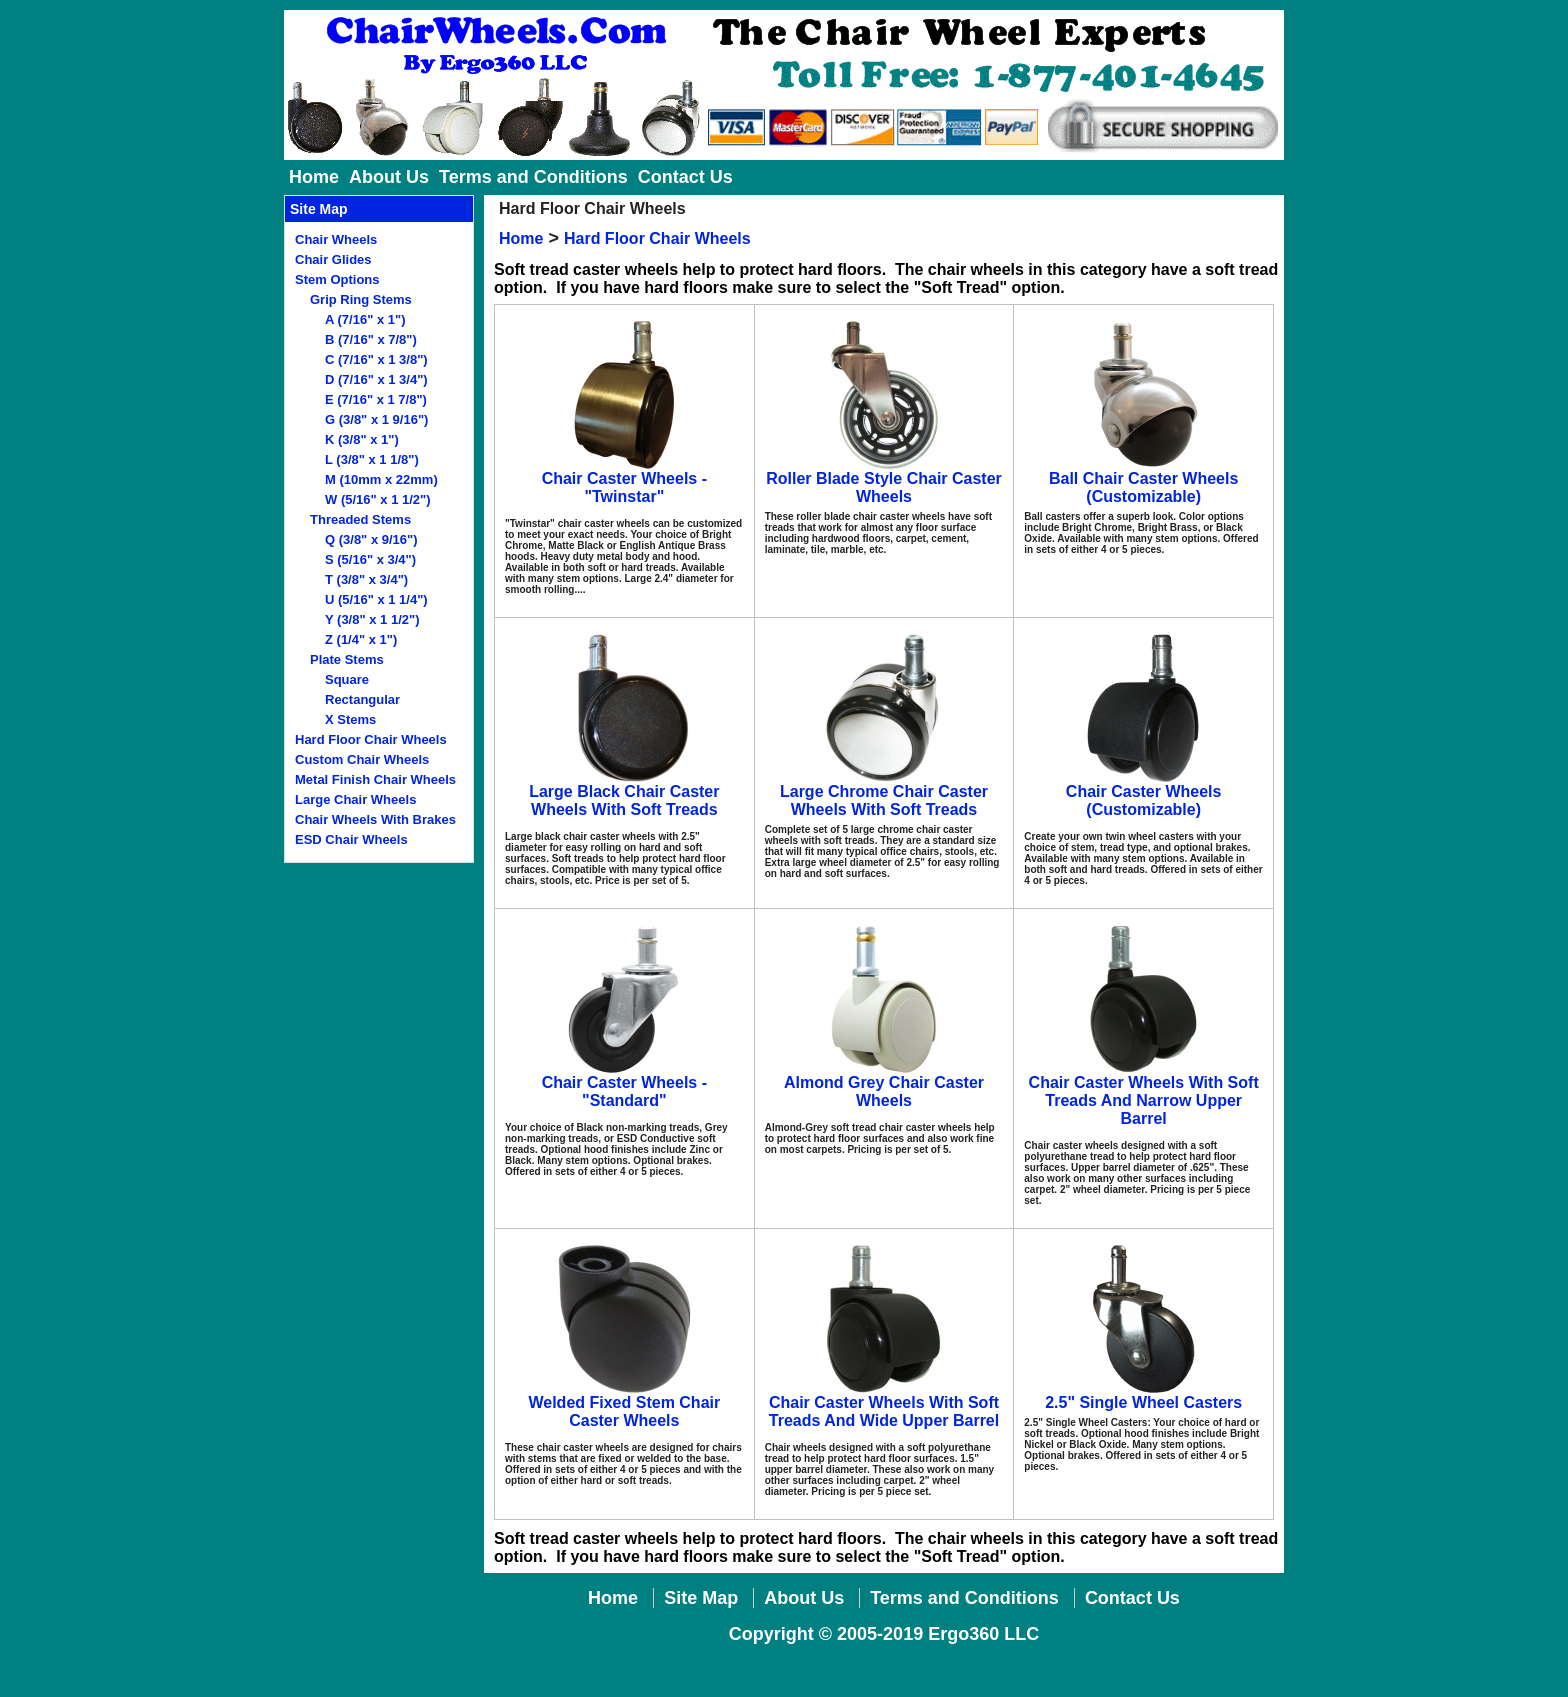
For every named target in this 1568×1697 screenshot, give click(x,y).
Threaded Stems (360, 519)
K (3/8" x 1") (362, 439)
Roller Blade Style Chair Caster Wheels (884, 487)
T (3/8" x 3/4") (366, 579)
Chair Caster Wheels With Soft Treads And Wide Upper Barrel (884, 1411)
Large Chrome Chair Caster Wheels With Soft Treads (884, 800)
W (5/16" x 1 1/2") (378, 499)
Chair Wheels (336, 239)
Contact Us (685, 177)
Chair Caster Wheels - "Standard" (624, 1091)
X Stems (350, 719)
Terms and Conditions (533, 177)
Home (314, 177)
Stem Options (337, 279)
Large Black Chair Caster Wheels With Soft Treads (624, 800)
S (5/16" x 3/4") (370, 559)
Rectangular (362, 699)
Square (347, 679)
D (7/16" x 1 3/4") (376, 379)
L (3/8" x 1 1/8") (372, 459)
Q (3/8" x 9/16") (371, 539)
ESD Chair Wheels (351, 839)
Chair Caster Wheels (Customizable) (1144, 800)
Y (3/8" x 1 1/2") (372, 619)
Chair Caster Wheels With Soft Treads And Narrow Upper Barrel (1144, 1100)
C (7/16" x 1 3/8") (376, 359)
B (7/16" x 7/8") (371, 339)
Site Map (701, 1598)
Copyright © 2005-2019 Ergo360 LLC (884, 1634)
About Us (389, 177)
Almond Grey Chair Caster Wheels (884, 1091)
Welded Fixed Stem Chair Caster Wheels (624, 1411)
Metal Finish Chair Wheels (375, 779)
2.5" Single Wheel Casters (1143, 1402)
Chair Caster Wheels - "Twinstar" (624, 487)
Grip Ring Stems (361, 299)
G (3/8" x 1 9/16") (376, 419)
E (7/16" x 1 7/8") (376, 399)
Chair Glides (333, 259)
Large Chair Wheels (355, 799)
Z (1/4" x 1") (361, 639)
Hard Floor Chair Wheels (371, 739)
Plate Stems (347, 659)
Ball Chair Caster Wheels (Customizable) (1143, 487)
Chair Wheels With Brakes (375, 819)
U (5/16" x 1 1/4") (376, 599)
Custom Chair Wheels (362, 759)
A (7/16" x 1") (365, 319)
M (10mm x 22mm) (381, 479)
